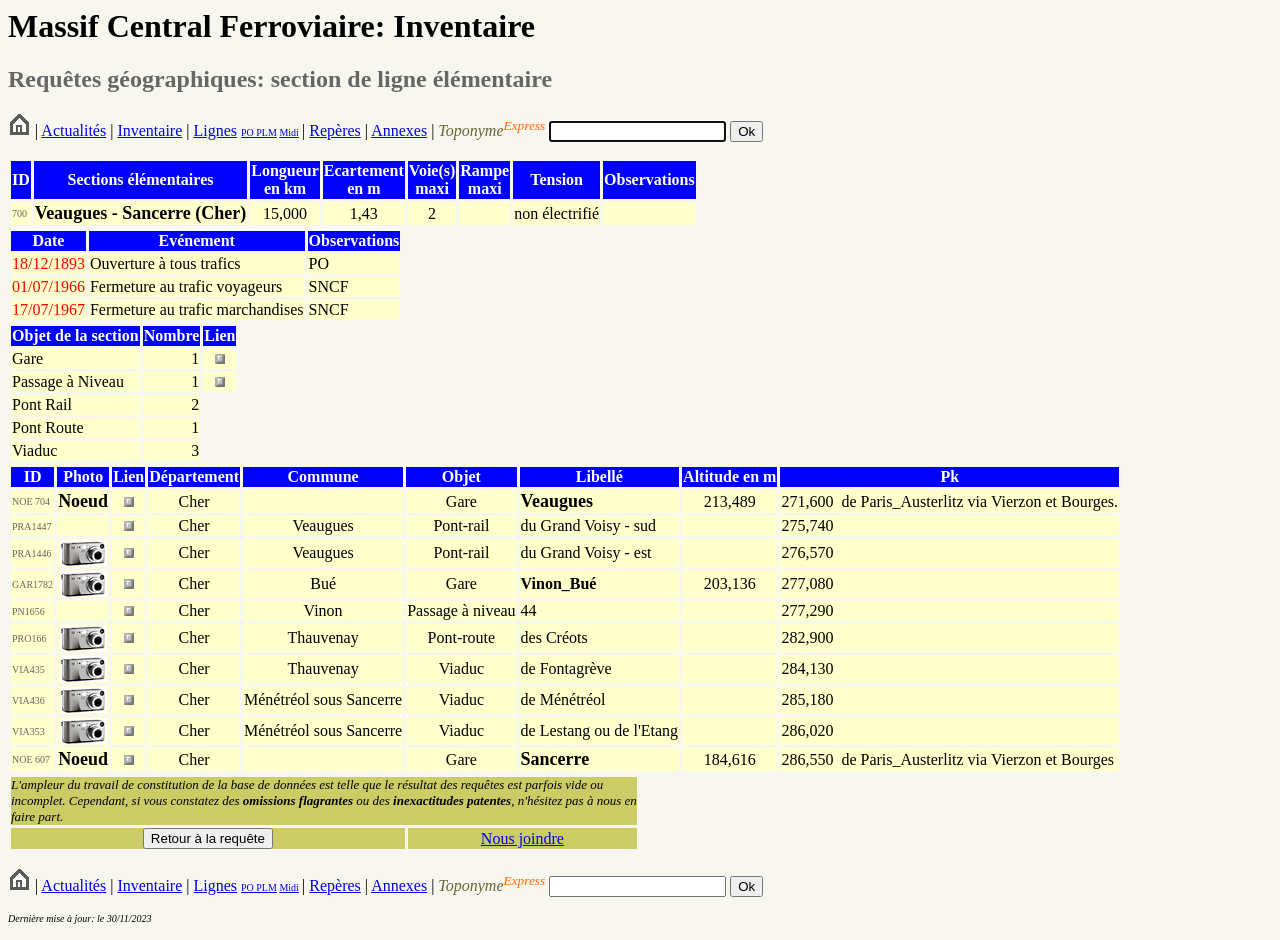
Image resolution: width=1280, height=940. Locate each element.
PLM (265, 132)
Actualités (73, 130)
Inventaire (149, 130)
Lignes (215, 130)
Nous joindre (522, 838)
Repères (335, 130)
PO (247, 132)
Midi (288, 132)
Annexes (399, 130)
